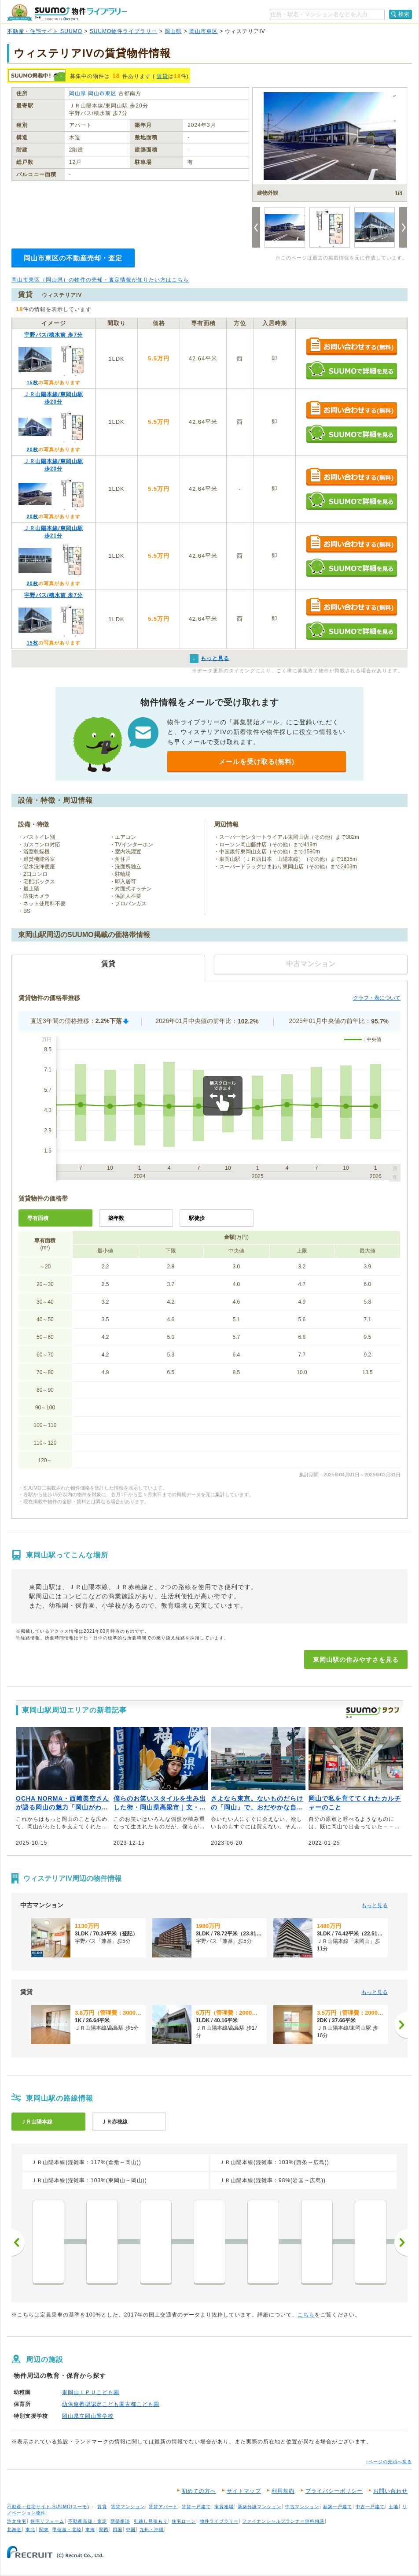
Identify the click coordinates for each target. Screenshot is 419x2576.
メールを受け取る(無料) (256, 761)
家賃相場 (224, 2506)
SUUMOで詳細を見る (351, 370)
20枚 (32, 449)
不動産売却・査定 (87, 2521)
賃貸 (162, 76)
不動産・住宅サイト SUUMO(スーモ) (48, 2506)
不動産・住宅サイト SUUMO (44, 31)
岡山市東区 (203, 31)
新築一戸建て (337, 2506)
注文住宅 (16, 2521)
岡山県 (173, 31)
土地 (393, 2506)
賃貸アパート (163, 2506)
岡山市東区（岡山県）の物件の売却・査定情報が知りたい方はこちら (100, 280)
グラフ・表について (377, 998)
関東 (44, 2529)
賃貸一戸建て (196, 2506)
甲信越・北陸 (66, 2529)
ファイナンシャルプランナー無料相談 (283, 2521)
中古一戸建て (370, 2506)
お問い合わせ (390, 2491)
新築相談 (120, 2521)
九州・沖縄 (152, 2529)
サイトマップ (244, 2491)
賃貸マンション (128, 2506)
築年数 (116, 1218)
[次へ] (401, 2025)
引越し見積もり (151, 2521)
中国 (131, 2529)
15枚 (32, 382)
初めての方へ (199, 2491)
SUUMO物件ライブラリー (124, 31)
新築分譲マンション (259, 2506)
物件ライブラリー (219, 2521)
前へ (18, 2242)
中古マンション (302, 2506)
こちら (306, 2315)
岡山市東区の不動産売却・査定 (73, 258)
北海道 (14, 2529)
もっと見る (374, 1905)
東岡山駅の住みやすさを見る (356, 1659)
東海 (90, 2529)
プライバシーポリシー (334, 2491)
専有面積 (37, 1218)
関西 (104, 2529)
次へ (401, 2242)
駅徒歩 (197, 1218)
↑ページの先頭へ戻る (389, 2461)
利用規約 (283, 2491)
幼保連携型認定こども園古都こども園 (110, 2404)
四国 (117, 2529)
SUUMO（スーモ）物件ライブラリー (67, 12)
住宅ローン (184, 2521)
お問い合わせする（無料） (351, 346)
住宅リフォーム (47, 2521)
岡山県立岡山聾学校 (88, 2416)
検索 (404, 14)
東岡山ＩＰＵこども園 (90, 2392)
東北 (30, 2529)
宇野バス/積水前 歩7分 (53, 335)
